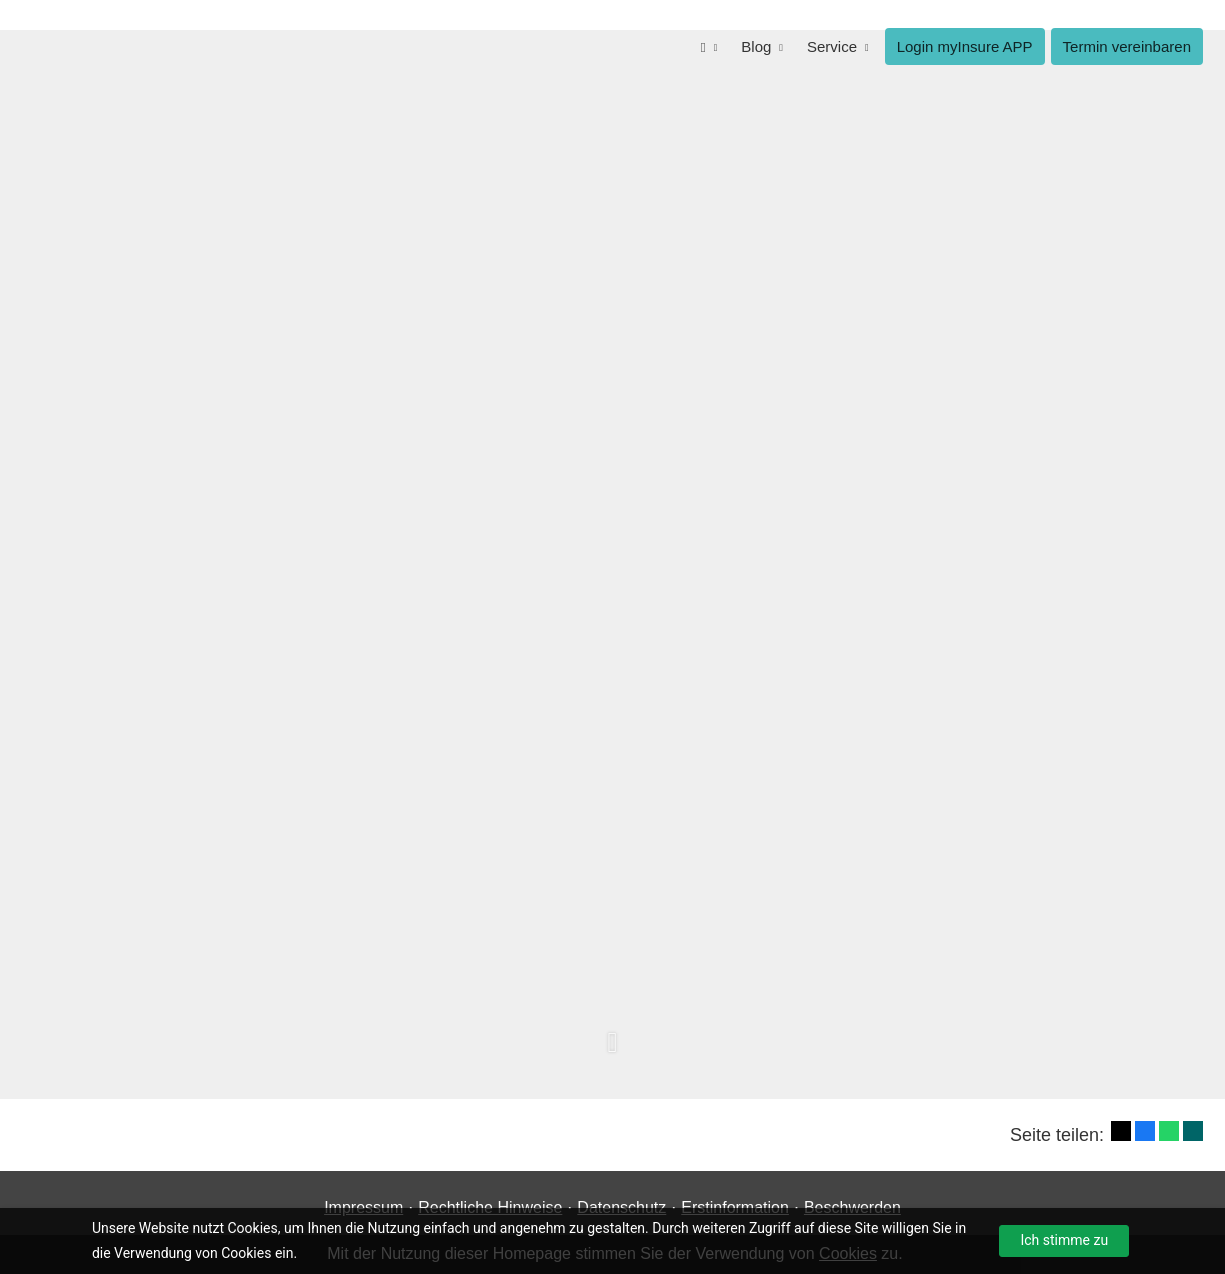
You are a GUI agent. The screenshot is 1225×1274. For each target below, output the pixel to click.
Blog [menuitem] (756, 46)
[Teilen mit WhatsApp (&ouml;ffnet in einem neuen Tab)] (1169, 1131)
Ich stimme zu (1064, 1240)
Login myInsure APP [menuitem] (965, 46)
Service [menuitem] (832, 46)
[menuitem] (709, 46)
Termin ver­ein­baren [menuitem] (1127, 46)
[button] (612, 1053)
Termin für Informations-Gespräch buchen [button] (915, 695)
